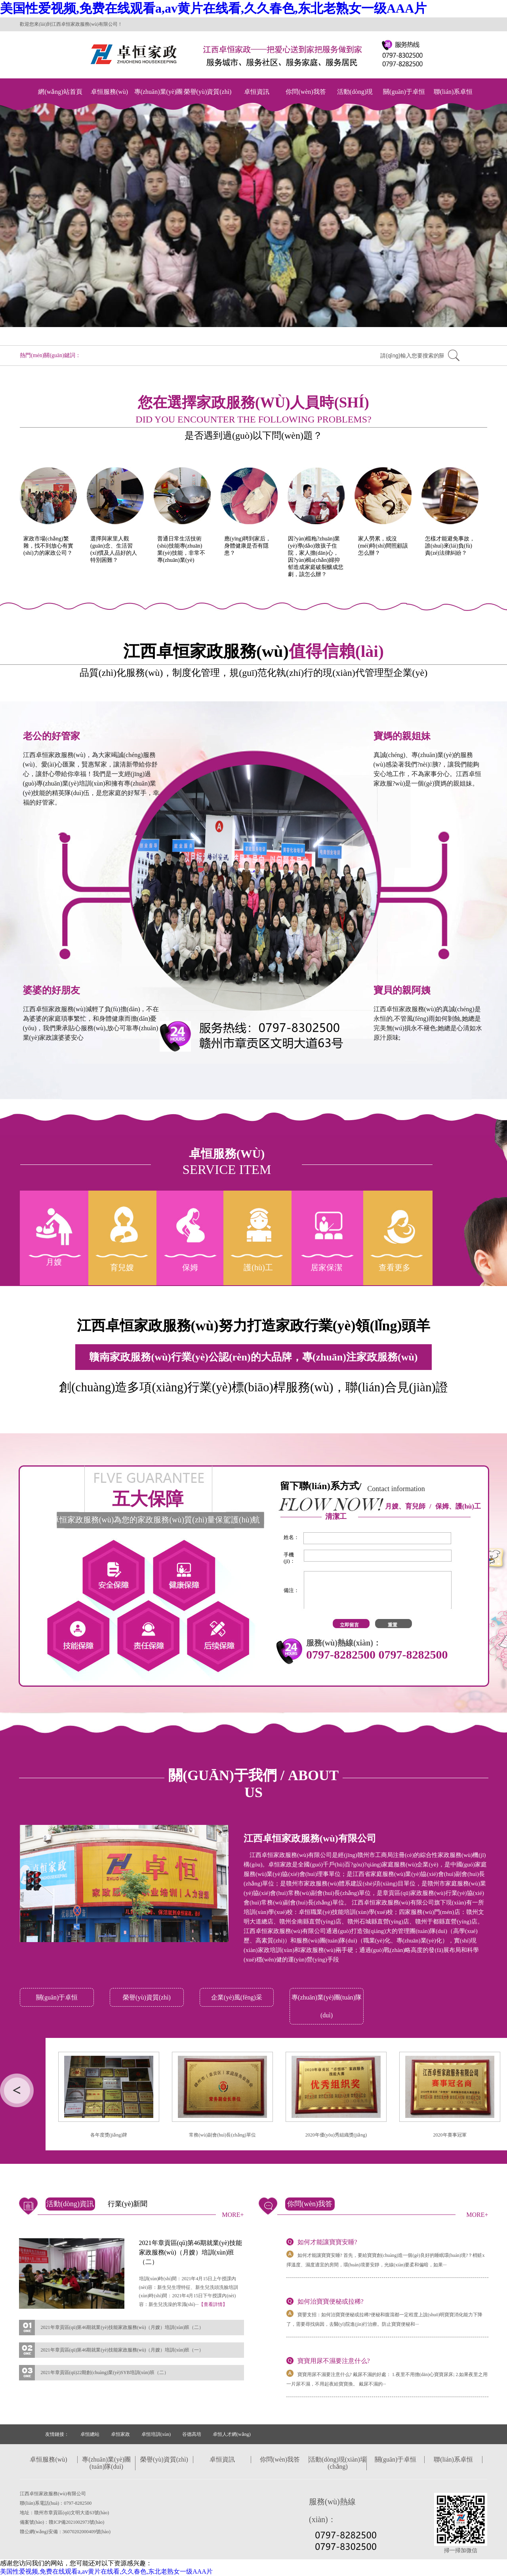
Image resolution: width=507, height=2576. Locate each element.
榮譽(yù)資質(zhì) (208, 91)
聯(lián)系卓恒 (453, 91)
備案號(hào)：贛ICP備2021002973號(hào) (62, 2522)
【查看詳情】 (213, 2304)
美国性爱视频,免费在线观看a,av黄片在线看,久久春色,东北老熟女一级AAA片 (213, 8)
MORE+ (233, 2214)
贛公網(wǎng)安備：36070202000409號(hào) (65, 2531)
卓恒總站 (89, 2434)
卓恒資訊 (256, 91)
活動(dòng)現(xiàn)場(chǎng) (355, 100)
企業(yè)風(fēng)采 (236, 1997)
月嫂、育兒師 (405, 1506)
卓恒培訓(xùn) (156, 2434)
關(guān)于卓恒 (404, 91)
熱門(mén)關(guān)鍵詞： (50, 355)
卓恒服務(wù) (109, 91)
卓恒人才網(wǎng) (232, 2434)
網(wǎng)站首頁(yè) (60, 100)
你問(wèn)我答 (306, 91)
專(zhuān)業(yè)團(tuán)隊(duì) (158, 100)
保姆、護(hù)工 (458, 1506)
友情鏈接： (57, 2434)
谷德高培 (191, 2434)
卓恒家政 (120, 2434)
